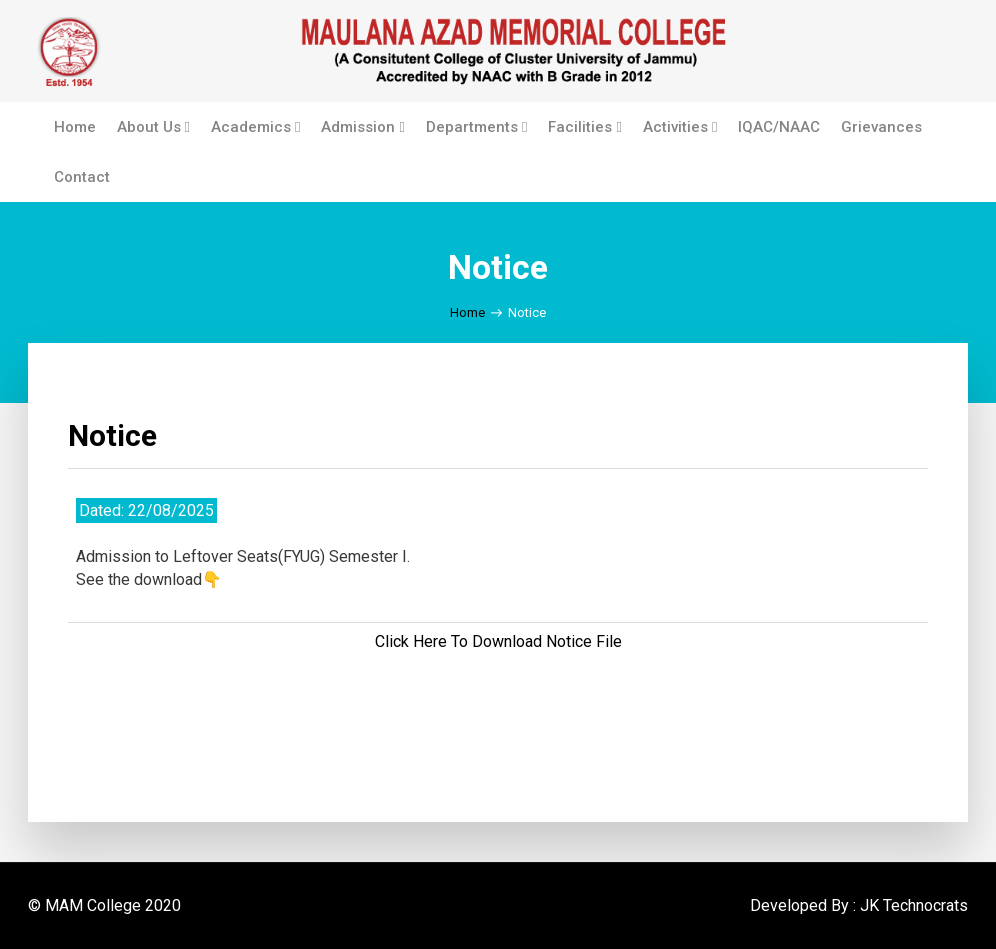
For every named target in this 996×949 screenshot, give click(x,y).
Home (75, 127)
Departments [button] (476, 127)
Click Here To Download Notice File (498, 641)
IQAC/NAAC (779, 127)
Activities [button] (680, 127)
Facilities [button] (584, 127)
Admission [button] (362, 127)
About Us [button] (153, 127)
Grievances (881, 127)
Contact (82, 177)
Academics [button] (255, 127)
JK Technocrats (914, 905)
